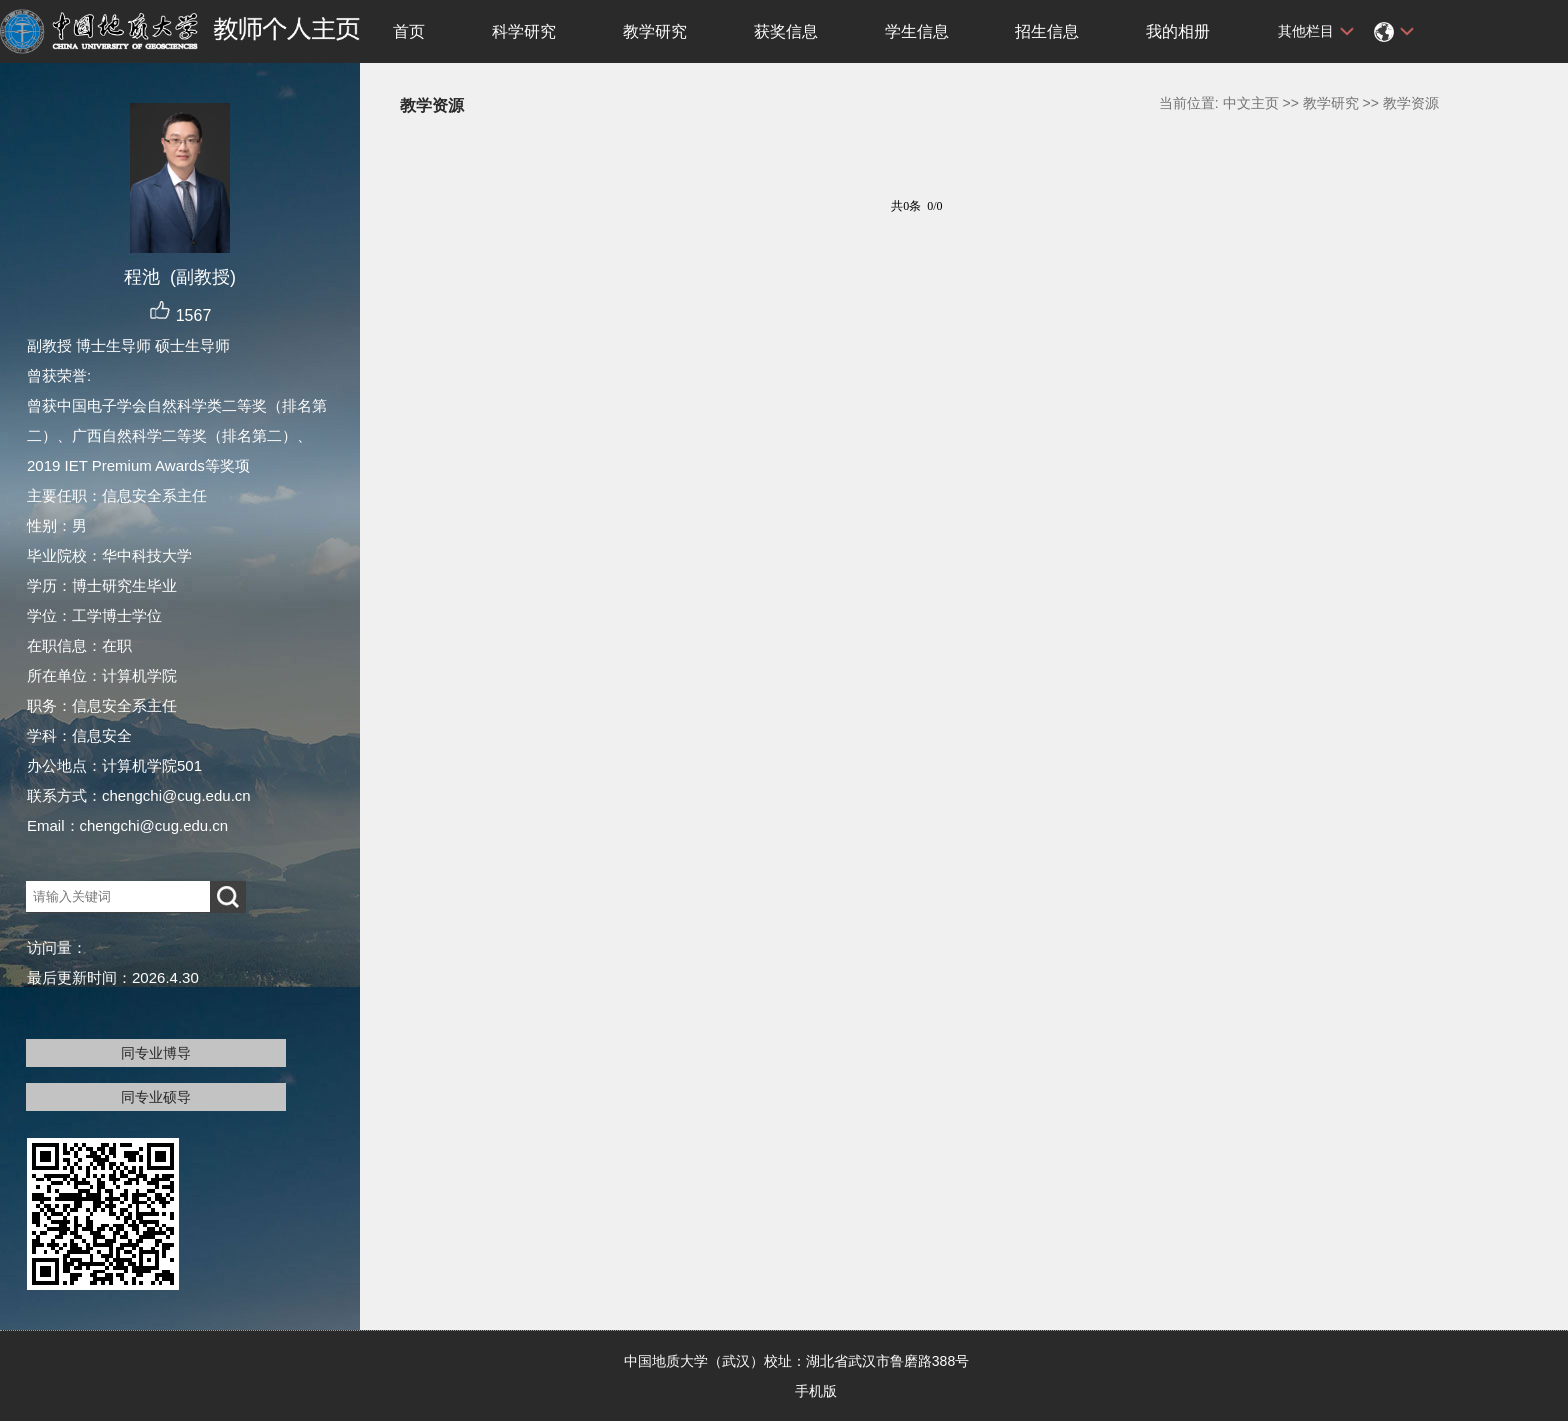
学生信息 (917, 31)
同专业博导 (156, 1053)
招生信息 (1047, 31)
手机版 (816, 1391)
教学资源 (1411, 103)
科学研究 (524, 31)
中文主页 (1251, 103)
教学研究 (655, 31)
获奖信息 (786, 31)
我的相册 (1178, 31)
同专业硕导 (156, 1097)
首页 (409, 31)
